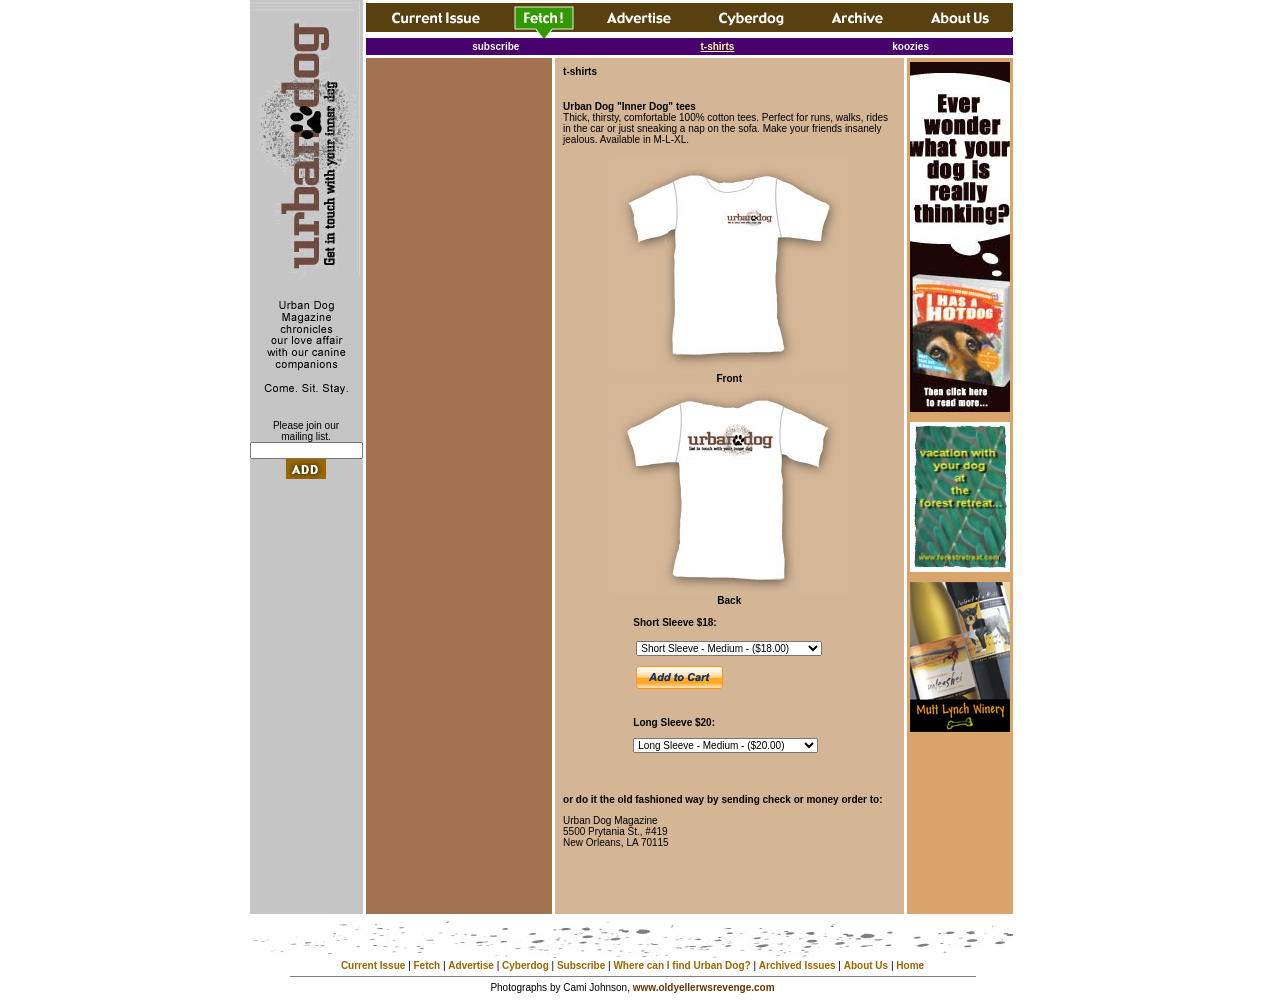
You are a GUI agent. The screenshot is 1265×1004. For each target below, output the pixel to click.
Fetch (427, 965)
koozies (910, 46)
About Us (866, 965)
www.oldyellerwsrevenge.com (704, 987)
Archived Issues (797, 965)
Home (910, 965)
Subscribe (581, 965)
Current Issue (373, 965)
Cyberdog (525, 965)
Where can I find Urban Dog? (681, 965)
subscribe (495, 46)
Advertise (471, 965)
